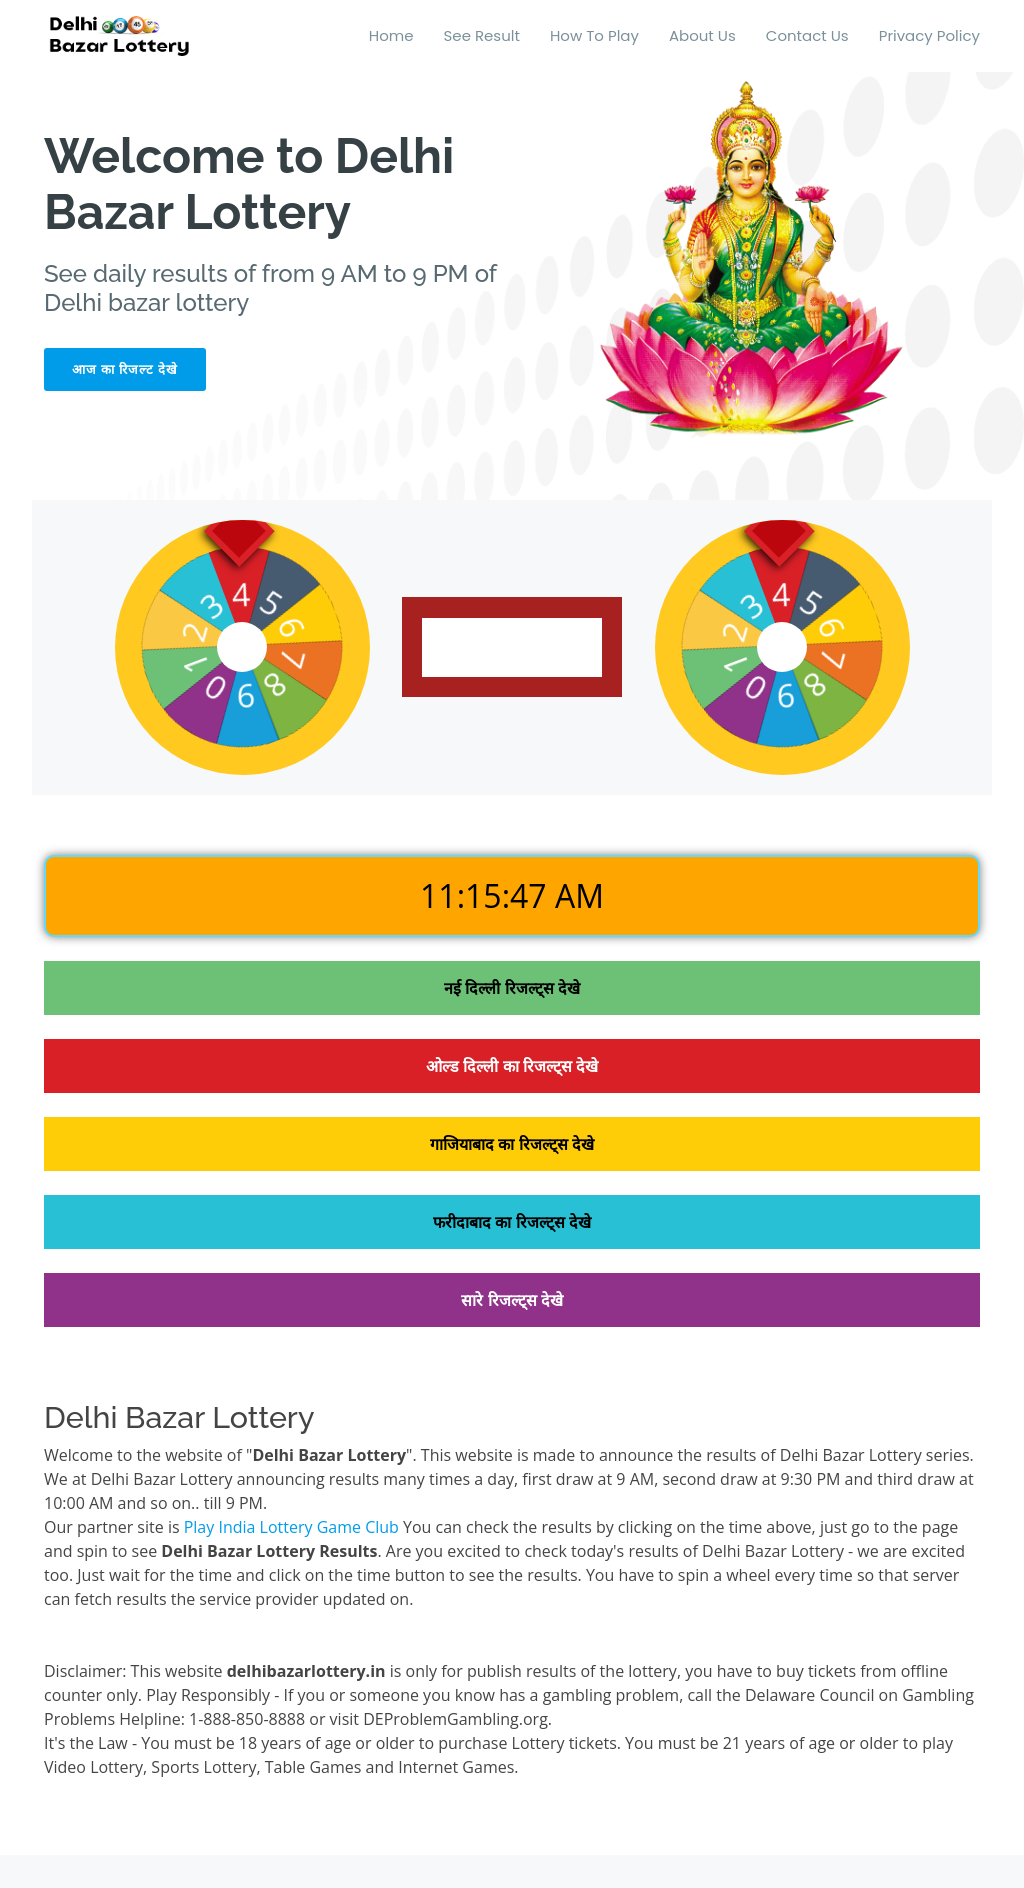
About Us (702, 35)
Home (391, 35)
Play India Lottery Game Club (291, 1527)
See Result (482, 35)
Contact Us (807, 35)
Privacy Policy (929, 35)
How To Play (594, 35)
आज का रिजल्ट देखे (125, 369)
